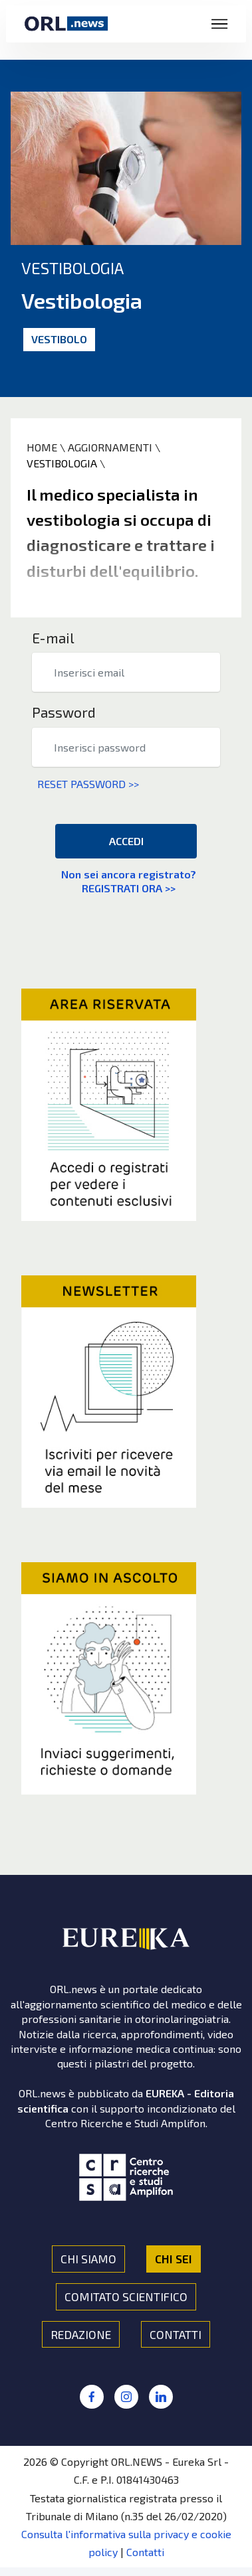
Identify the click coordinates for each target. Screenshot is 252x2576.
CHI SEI (173, 2258)
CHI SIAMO (88, 2258)
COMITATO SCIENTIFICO (126, 2296)
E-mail (53, 637)
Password (64, 712)
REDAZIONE (81, 2334)
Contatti (145, 2551)
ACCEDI (126, 841)
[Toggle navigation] (219, 24)
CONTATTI (175, 2334)
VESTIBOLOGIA (62, 463)
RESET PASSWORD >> (85, 783)
